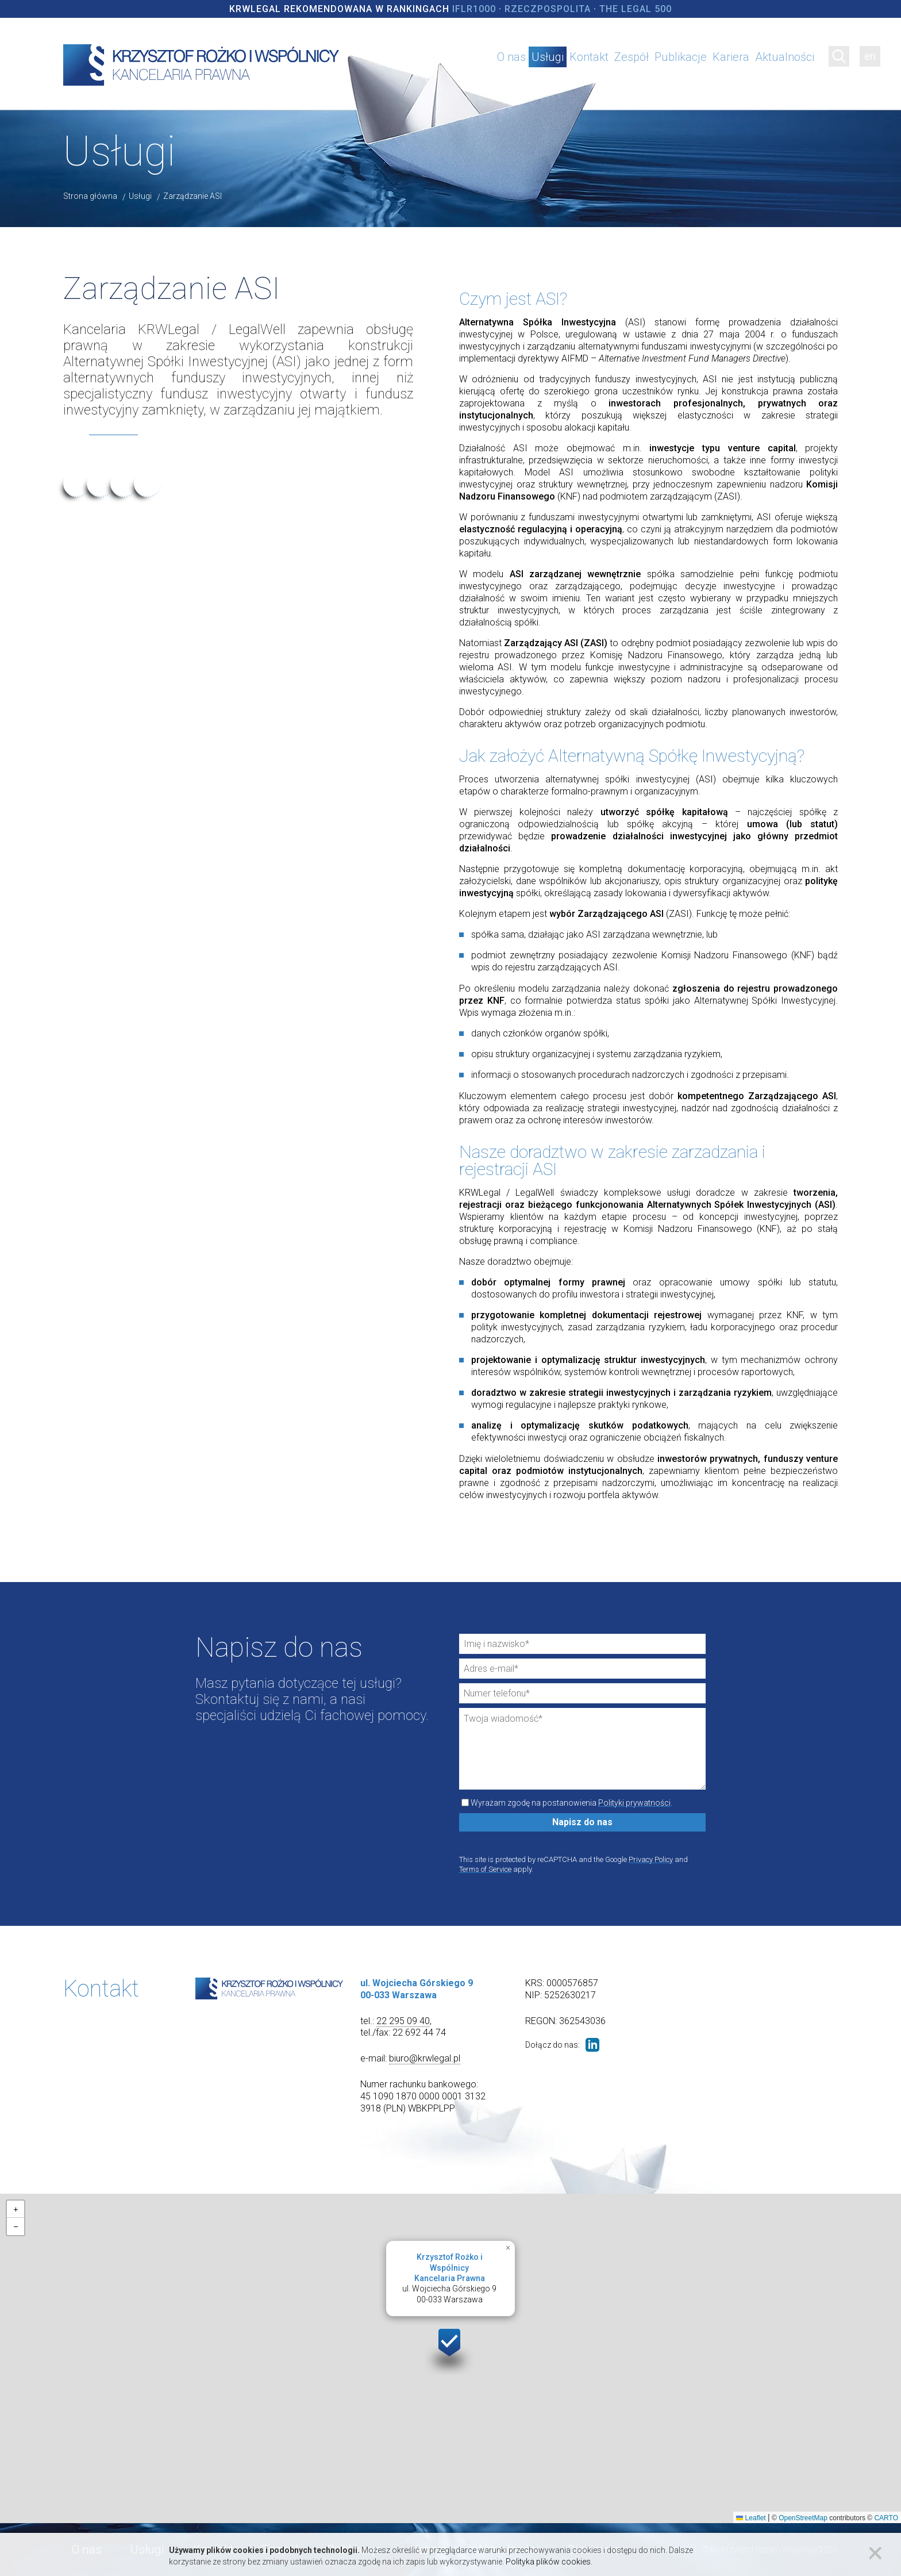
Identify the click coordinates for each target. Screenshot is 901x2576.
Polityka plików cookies (548, 2561)
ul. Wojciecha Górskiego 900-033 (449, 2278)
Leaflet (750, 2518)
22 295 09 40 (403, 2021)
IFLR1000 (474, 8)
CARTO (886, 2518)
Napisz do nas (582, 1822)
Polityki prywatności (634, 1802)
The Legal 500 (635, 8)
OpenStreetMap (803, 2518)
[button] (450, 2349)
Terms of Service (485, 1869)
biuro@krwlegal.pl (424, 2058)
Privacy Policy (651, 1859)
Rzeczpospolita (548, 8)
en (870, 56)
